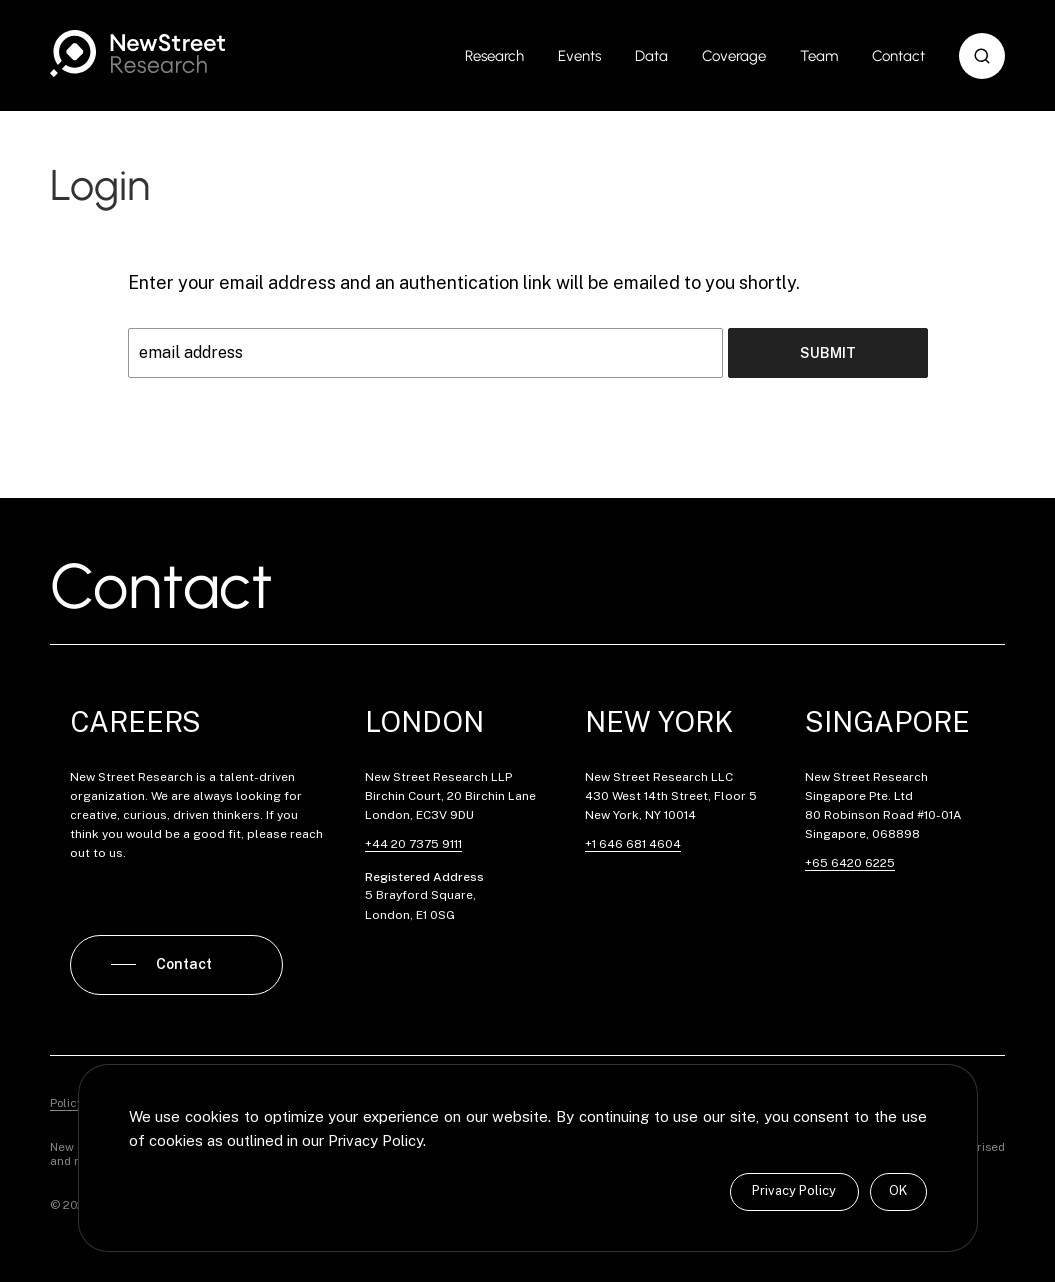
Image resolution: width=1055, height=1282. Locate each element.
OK (898, 1190)
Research (494, 56)
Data (651, 56)
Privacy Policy (794, 1190)
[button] (982, 56)
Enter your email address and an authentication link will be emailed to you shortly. (464, 282)
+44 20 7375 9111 (413, 844)
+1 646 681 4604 (633, 844)
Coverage (734, 56)
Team (819, 56)
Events (579, 56)
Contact (898, 56)
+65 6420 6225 (850, 863)
